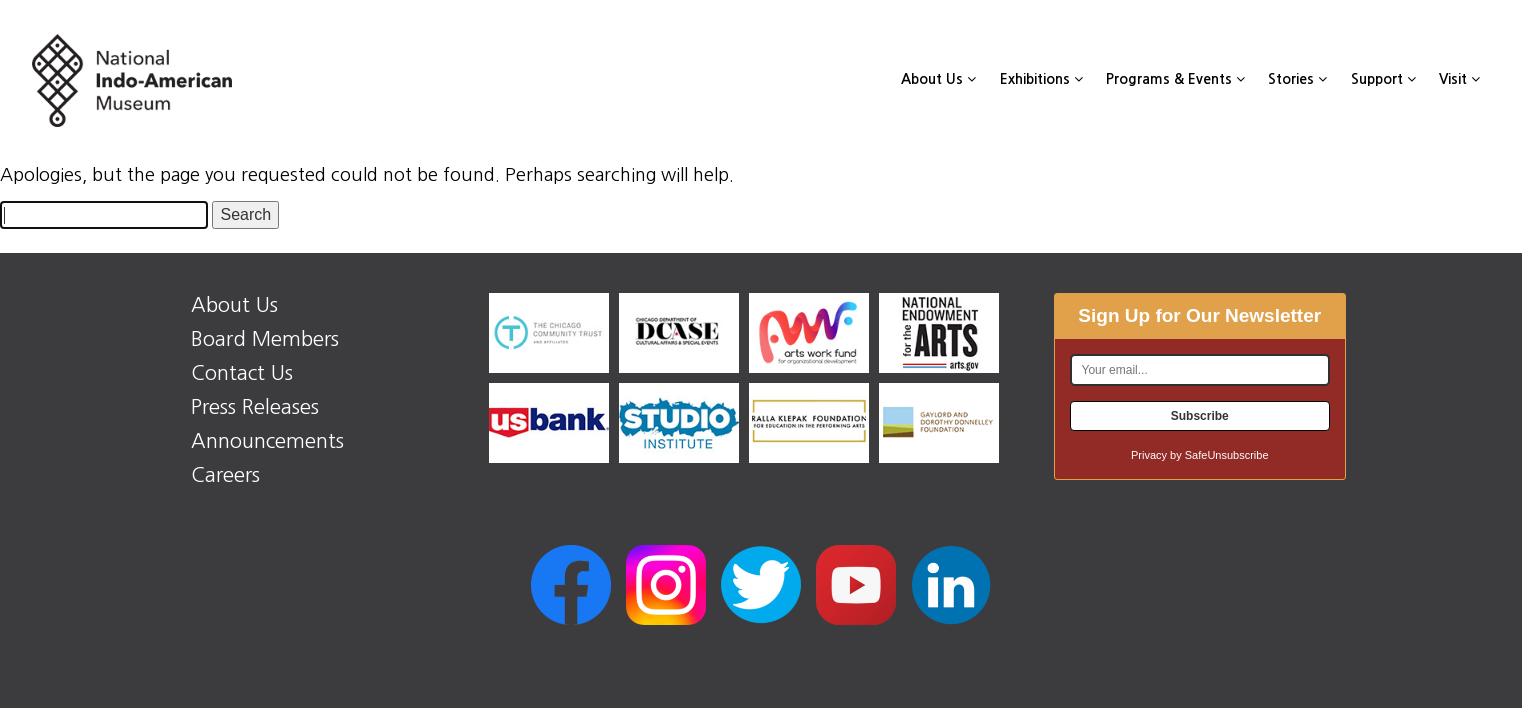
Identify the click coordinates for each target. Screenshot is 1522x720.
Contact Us (242, 373)
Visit (1459, 79)
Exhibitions (1041, 79)
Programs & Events (1175, 79)
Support (1383, 79)
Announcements (267, 441)
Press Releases (255, 407)
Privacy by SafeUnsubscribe (1200, 455)
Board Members (265, 339)
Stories (1297, 79)
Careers (225, 475)
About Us (938, 79)
